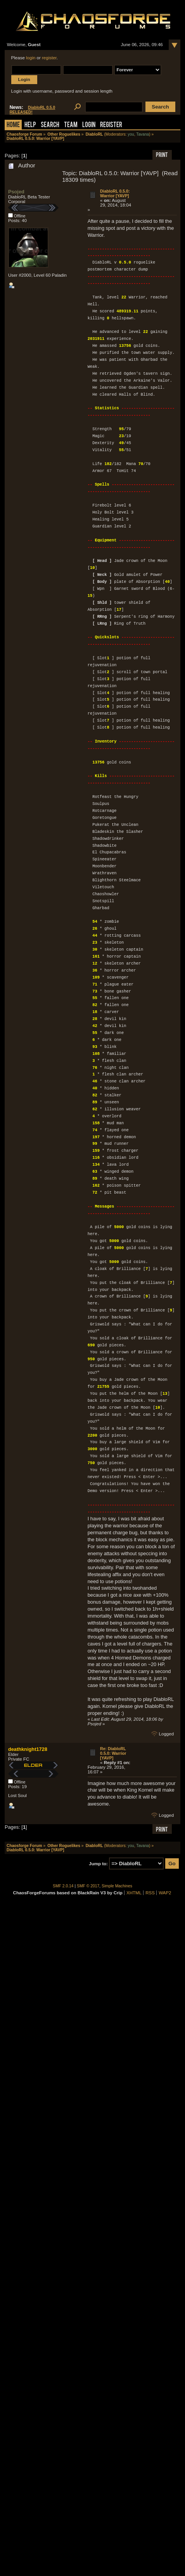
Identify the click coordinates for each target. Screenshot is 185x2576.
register (49, 57)
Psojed (16, 192)
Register (111, 125)
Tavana (142, 134)
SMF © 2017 (88, 1886)
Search (50, 125)
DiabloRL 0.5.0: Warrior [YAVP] (115, 193)
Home (13, 125)
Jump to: (98, 1863)
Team (71, 125)
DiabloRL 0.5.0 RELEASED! (32, 109)
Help (30, 125)
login (30, 57)
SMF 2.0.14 (63, 1886)
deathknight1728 (27, 1749)
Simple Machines (117, 1886)
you (131, 134)
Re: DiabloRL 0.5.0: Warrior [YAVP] (113, 1753)
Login (88, 125)
